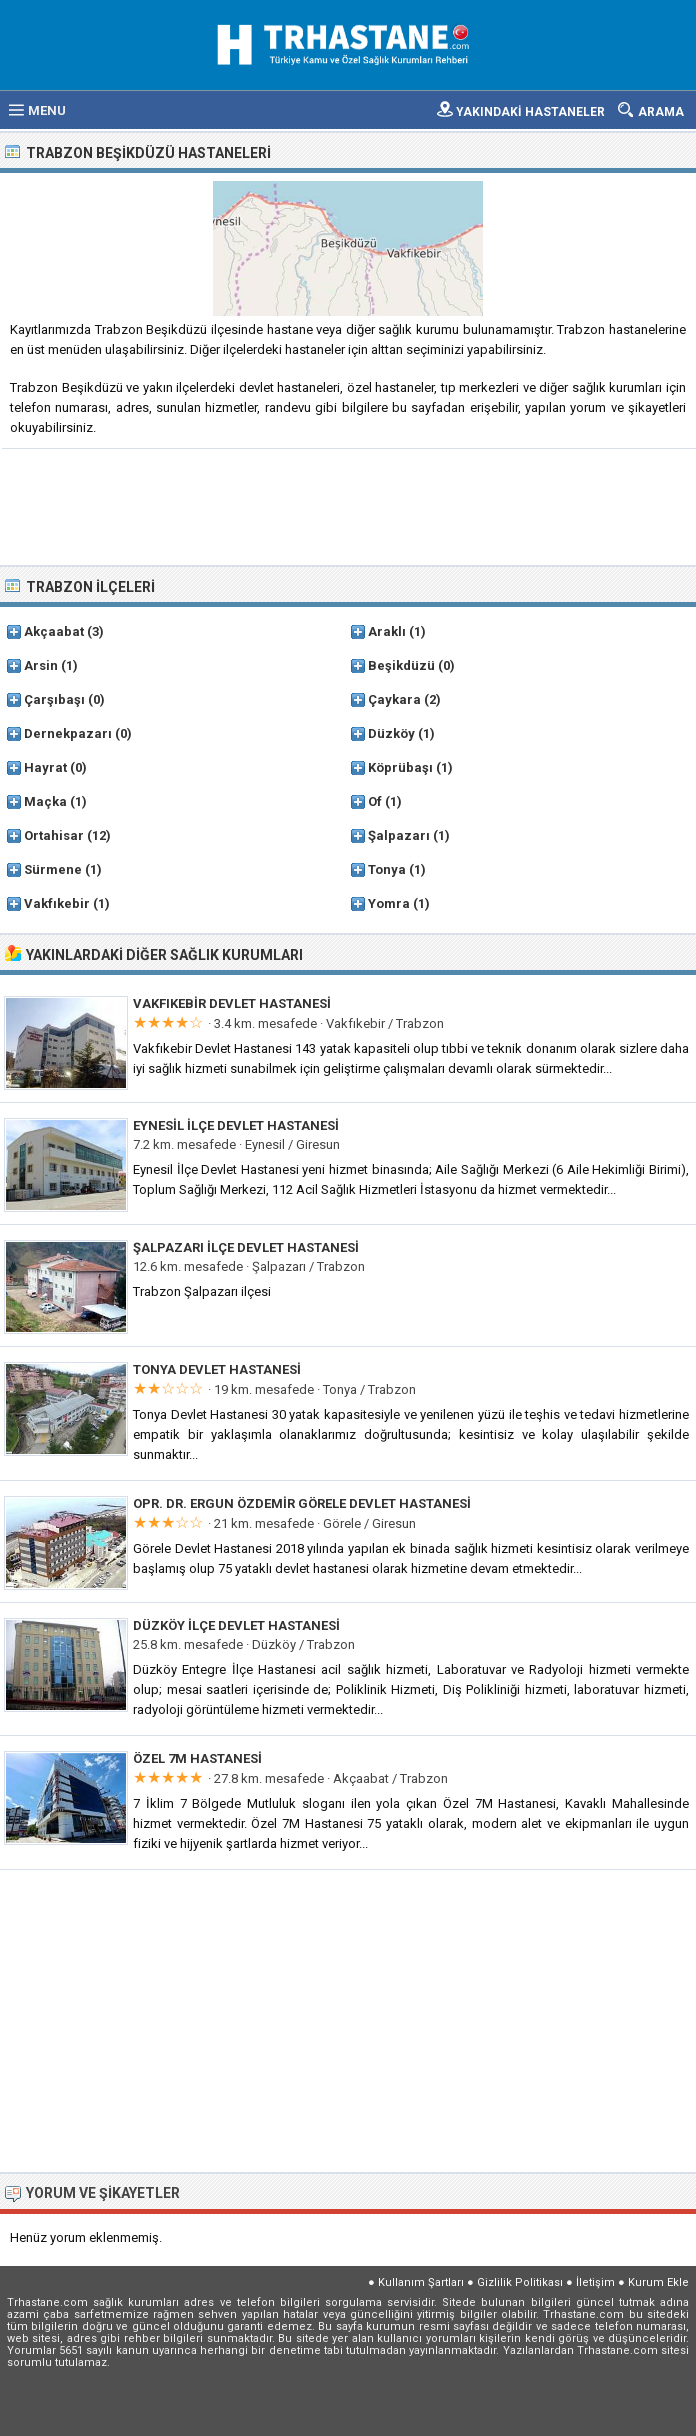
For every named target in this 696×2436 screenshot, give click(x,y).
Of (375, 801)
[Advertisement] (349, 505)
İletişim (595, 2282)
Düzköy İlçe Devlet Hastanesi (236, 1625)
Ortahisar (54, 835)
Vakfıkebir (57, 903)
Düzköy (391, 733)
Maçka (45, 801)
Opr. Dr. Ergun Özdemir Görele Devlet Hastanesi (302, 1503)
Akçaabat (54, 631)
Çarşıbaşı (54, 699)
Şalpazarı (399, 835)
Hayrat (45, 767)
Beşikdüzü (401, 665)
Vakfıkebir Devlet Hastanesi (232, 1003)
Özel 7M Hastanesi (197, 1758)
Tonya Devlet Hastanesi (217, 1369)
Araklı (387, 631)
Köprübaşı (400, 767)
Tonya (387, 869)
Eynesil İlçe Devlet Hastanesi (236, 1125)
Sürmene (53, 869)
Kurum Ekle (658, 2282)
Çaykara (394, 699)
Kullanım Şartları (421, 2282)
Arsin (41, 665)
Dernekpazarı (68, 733)
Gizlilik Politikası (520, 2282)
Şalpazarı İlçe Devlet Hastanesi (246, 1247)
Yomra (389, 903)
